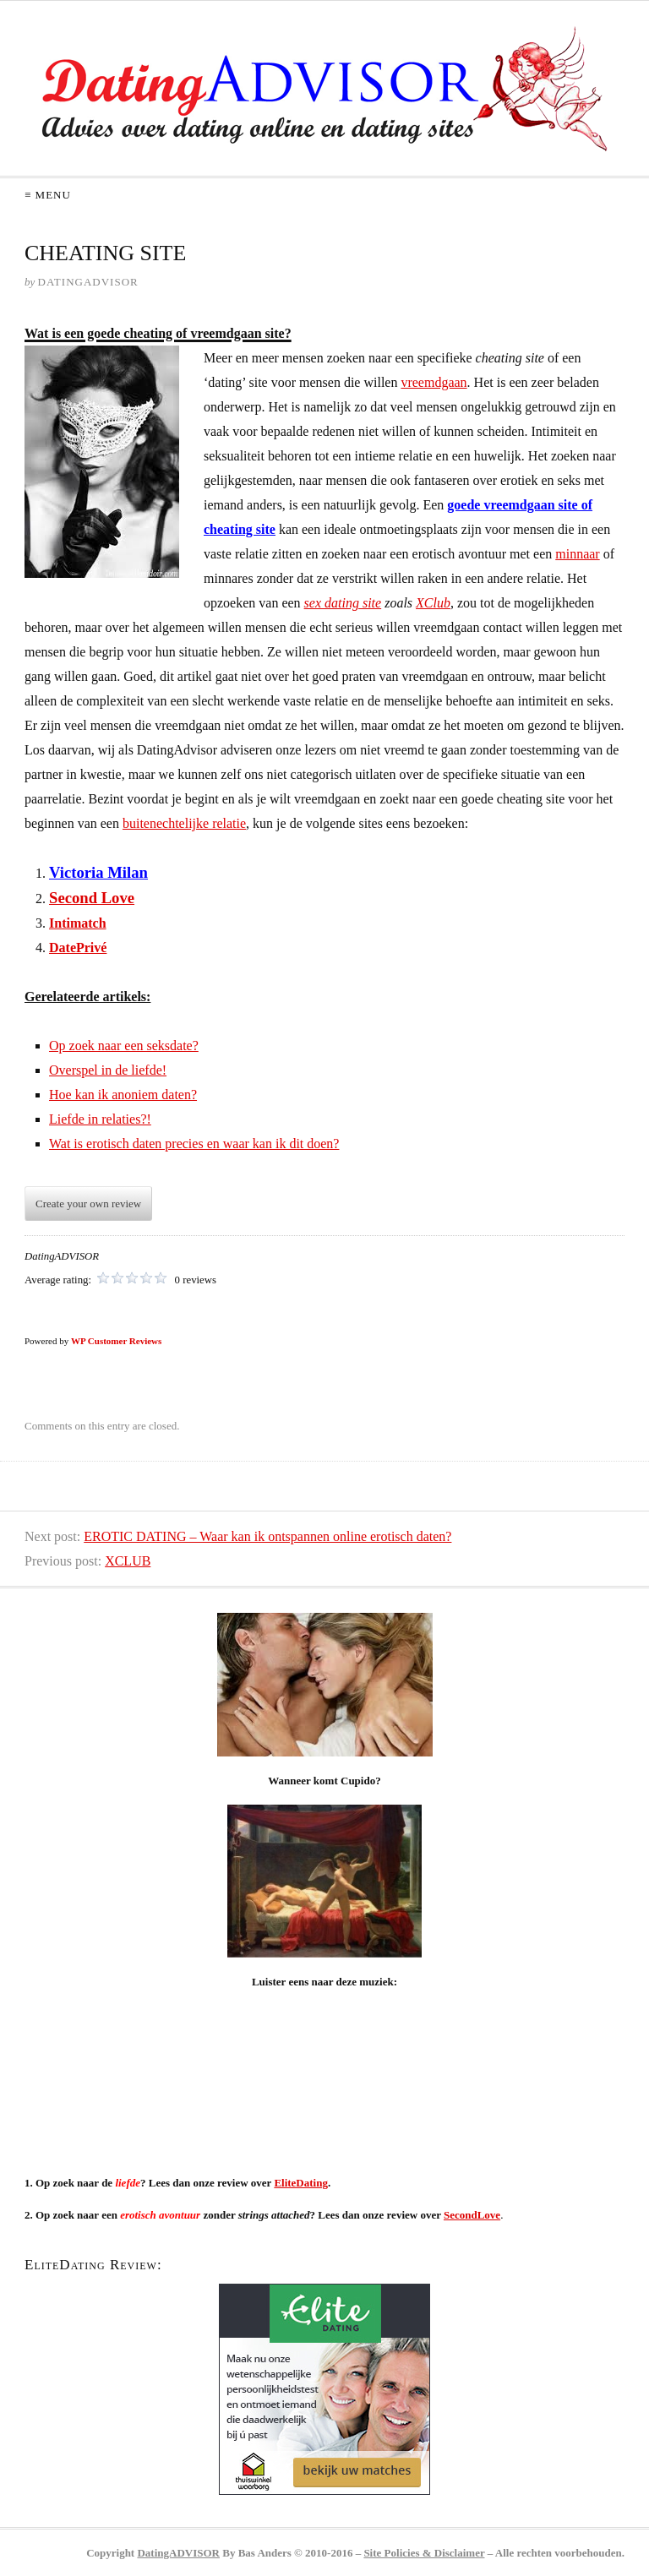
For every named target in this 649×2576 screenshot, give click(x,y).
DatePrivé (77, 947)
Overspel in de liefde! (107, 1070)
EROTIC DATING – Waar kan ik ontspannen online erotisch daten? (267, 1536)
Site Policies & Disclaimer (423, 2552)
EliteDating (301, 2182)
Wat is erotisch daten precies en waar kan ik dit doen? (194, 1143)
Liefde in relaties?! (100, 1119)
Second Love (91, 898)
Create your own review (88, 1203)
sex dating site (343, 603)
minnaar (577, 554)
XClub (433, 603)
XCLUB (127, 1561)
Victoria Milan (98, 872)
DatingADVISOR (178, 2552)
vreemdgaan (433, 382)
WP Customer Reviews (116, 1341)
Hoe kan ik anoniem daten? (123, 1094)
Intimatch (77, 923)
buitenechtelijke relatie (184, 823)
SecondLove (472, 2214)
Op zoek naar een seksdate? (124, 1045)
